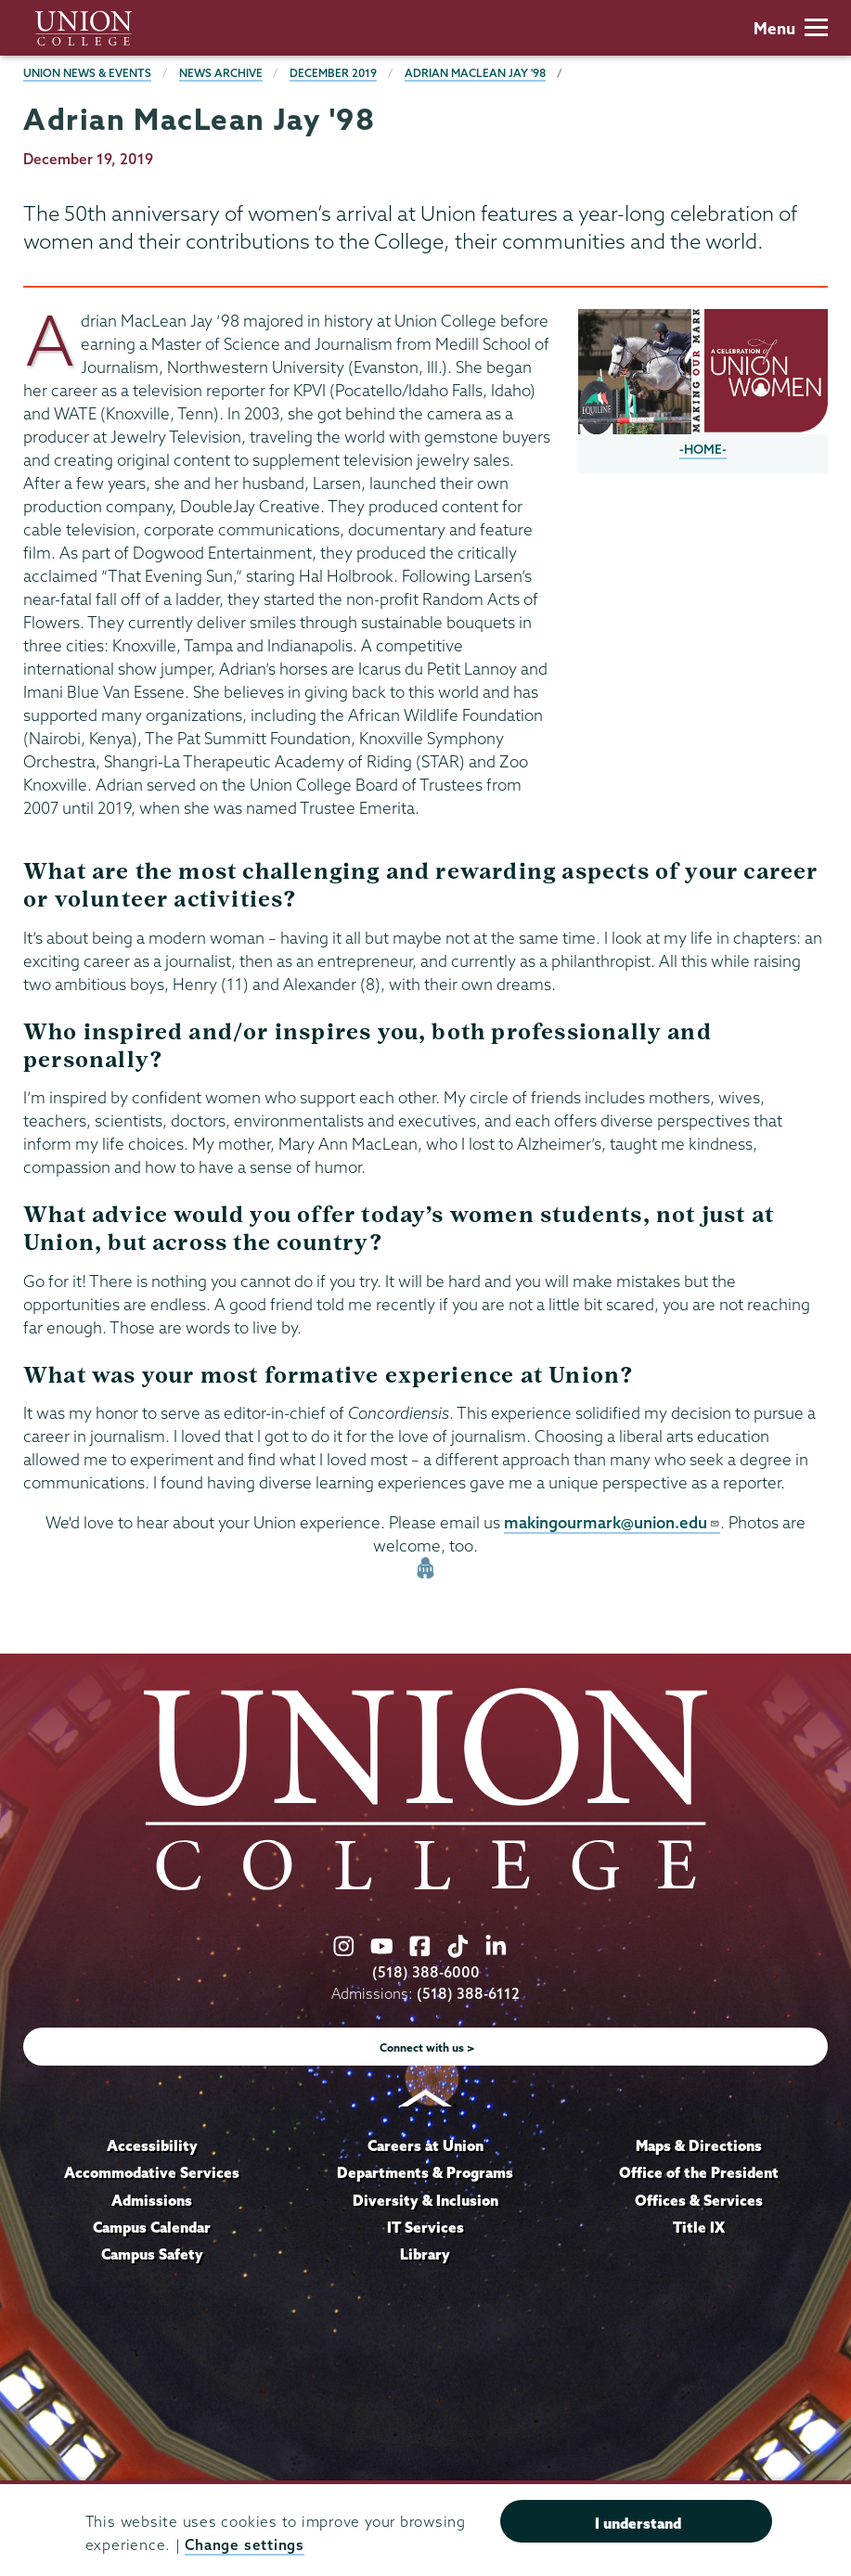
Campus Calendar (152, 2227)
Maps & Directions (699, 2145)
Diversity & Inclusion (425, 2200)
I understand (638, 2523)
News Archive (221, 73)
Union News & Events (87, 73)
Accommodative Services (151, 2172)
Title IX (699, 2227)
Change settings (244, 2545)
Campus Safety (152, 2254)
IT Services (425, 2227)
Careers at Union (425, 2145)
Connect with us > (427, 2047)
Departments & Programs (425, 2172)
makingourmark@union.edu (612, 1522)
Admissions (151, 2200)
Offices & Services (699, 2200)
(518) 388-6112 (468, 1994)
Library (425, 2254)
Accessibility (152, 2145)
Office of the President (699, 2172)
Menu (791, 28)
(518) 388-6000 (426, 1972)
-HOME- (703, 449)
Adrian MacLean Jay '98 (475, 73)
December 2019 (333, 73)
